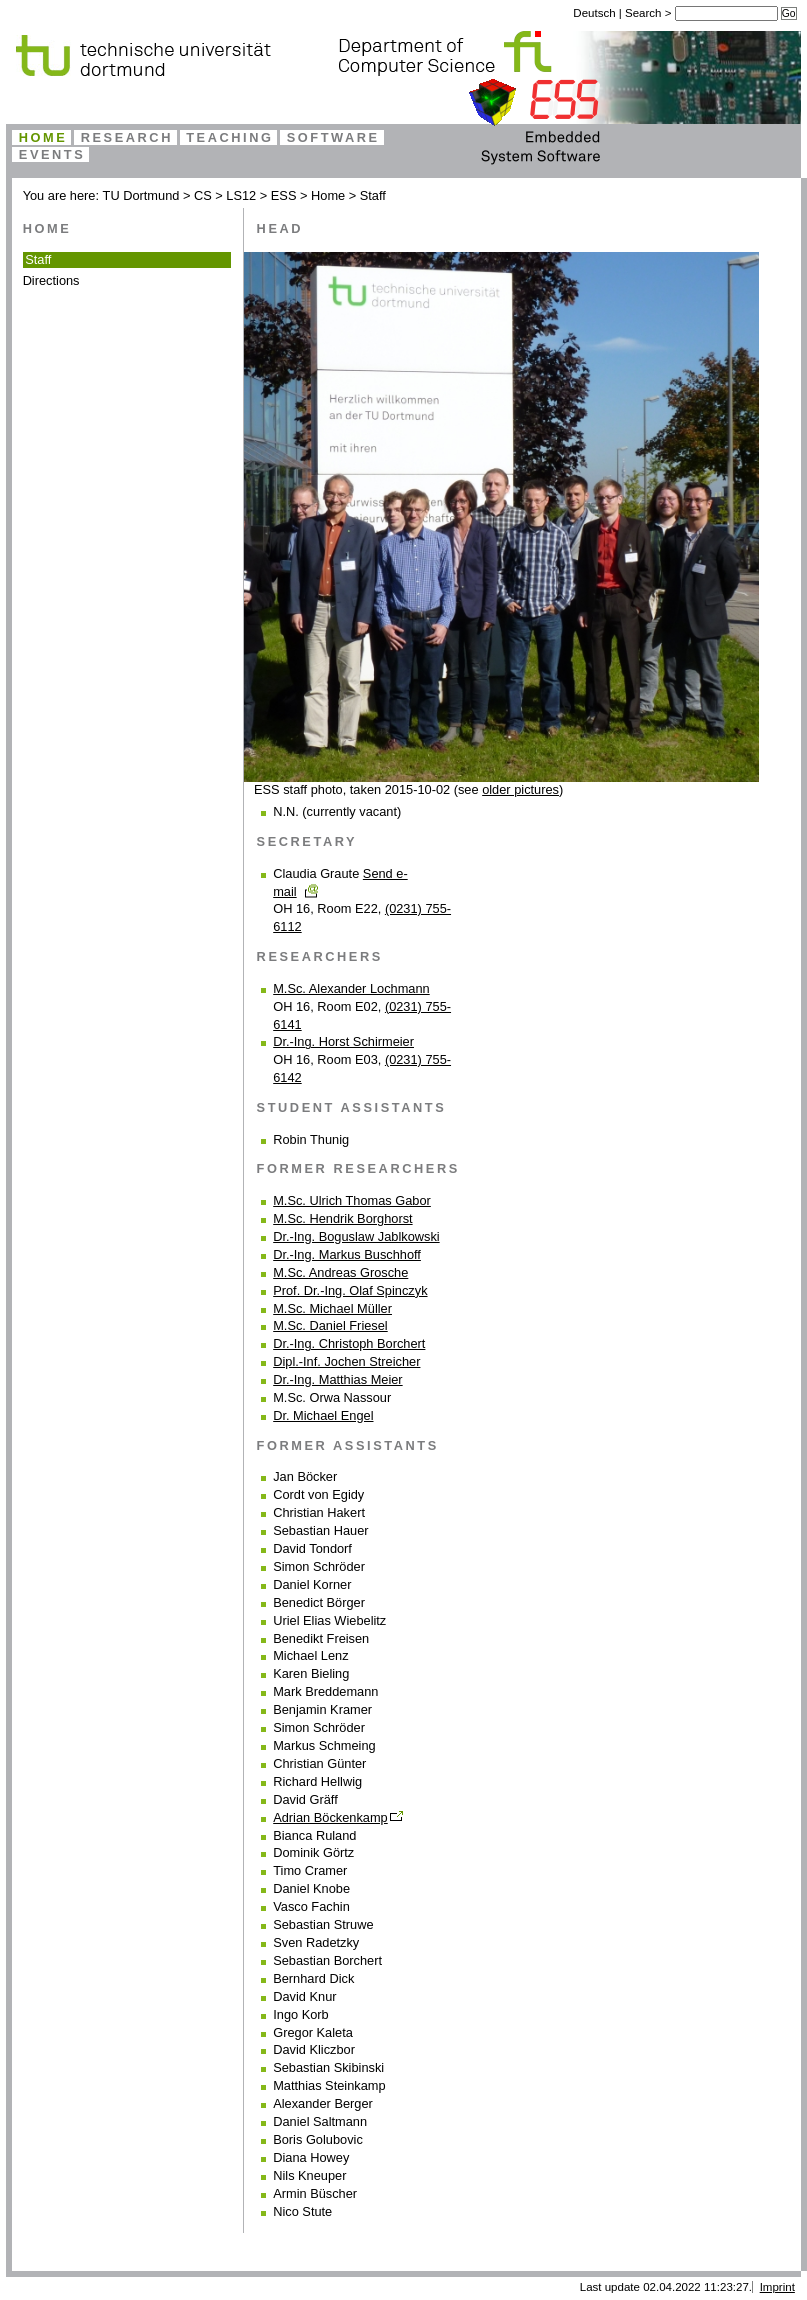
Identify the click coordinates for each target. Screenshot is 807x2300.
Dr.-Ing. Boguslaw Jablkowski (356, 1236)
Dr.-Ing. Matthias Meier (337, 1379)
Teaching (229, 137)
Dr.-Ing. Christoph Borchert (349, 1343)
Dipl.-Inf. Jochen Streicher (346, 1361)
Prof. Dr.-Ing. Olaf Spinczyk (350, 1290)
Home (43, 137)
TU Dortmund (141, 195)
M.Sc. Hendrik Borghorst (342, 1218)
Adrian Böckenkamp (330, 1817)
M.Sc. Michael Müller (332, 1308)
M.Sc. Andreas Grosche (340, 1272)
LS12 (241, 195)
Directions (51, 280)
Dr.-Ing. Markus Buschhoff (347, 1254)
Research (127, 137)
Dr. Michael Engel (323, 1415)
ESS (284, 195)
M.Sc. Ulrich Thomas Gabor (352, 1200)
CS (203, 195)
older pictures (520, 789)
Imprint (777, 2287)
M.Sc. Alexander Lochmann (351, 988)
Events (52, 154)
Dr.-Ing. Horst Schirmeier (343, 1041)
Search (645, 13)
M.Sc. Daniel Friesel (330, 1325)
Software (333, 137)
